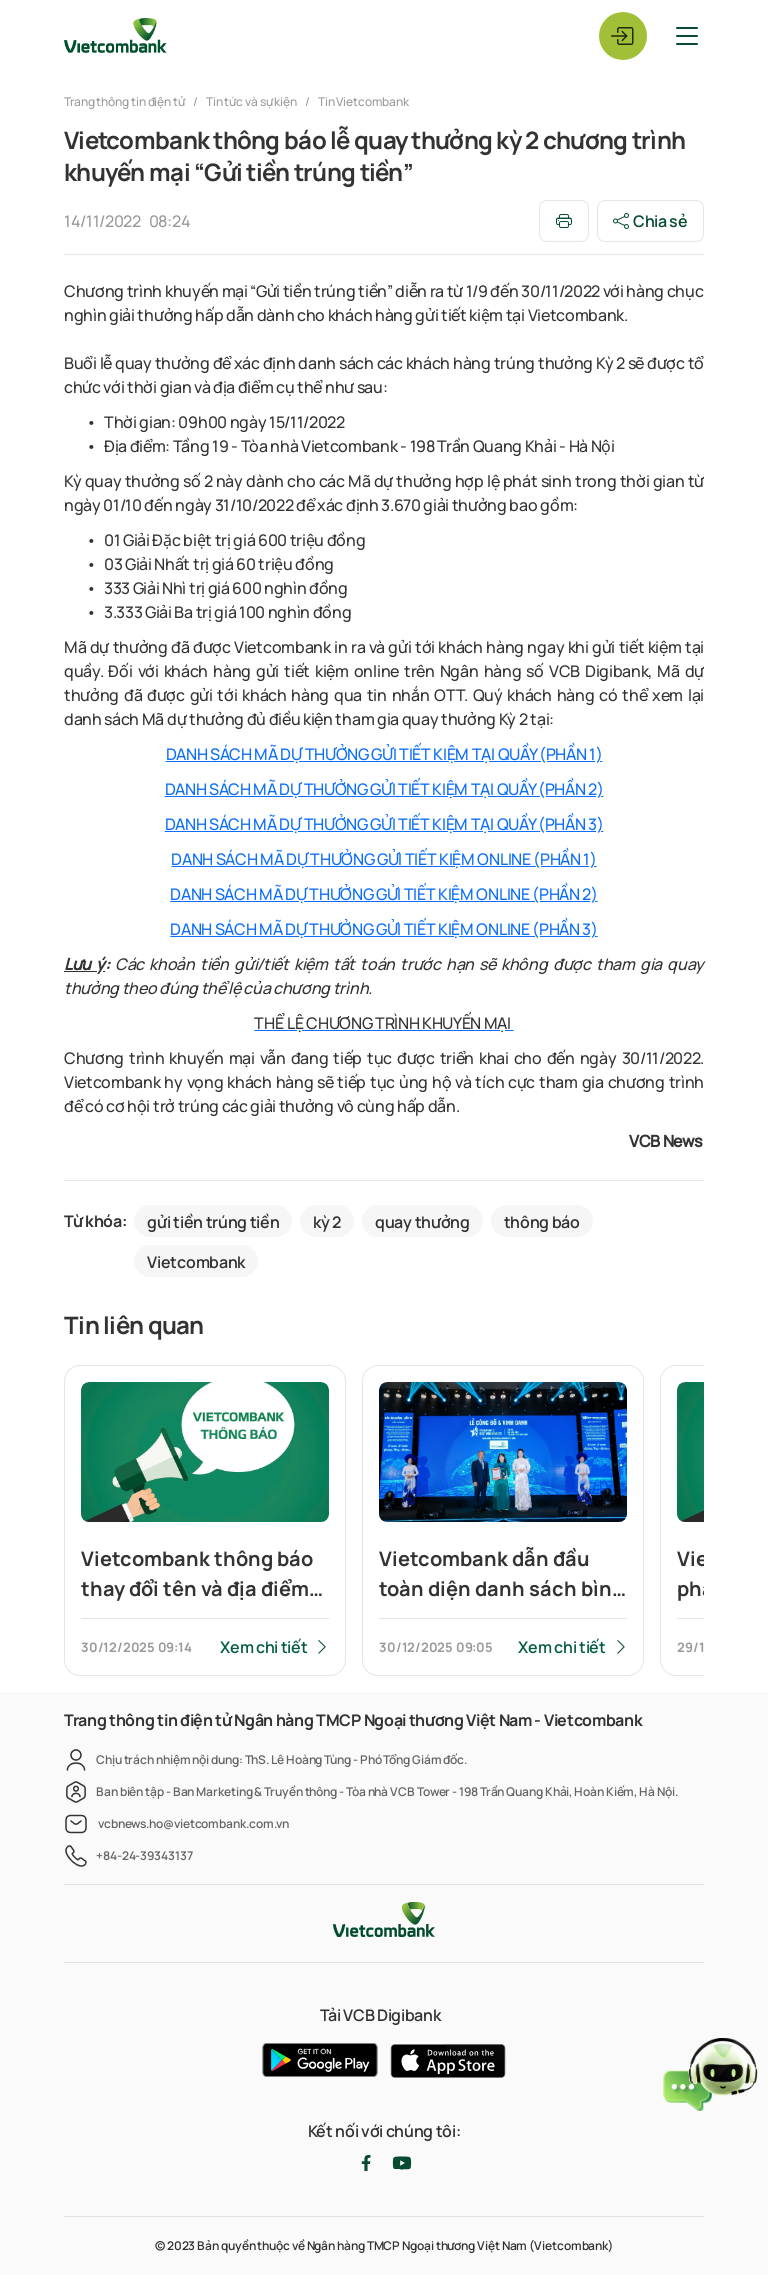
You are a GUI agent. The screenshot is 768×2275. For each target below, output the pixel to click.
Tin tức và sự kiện (251, 101)
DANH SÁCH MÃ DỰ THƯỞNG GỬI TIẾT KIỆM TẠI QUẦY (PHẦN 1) (384, 754)
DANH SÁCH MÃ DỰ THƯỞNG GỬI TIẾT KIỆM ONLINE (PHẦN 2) (383, 894)
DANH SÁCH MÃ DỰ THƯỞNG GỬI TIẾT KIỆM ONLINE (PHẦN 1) (383, 859)
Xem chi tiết (263, 1647)
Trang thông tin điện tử (125, 101)
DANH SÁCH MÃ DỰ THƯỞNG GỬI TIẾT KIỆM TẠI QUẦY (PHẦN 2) (384, 789)
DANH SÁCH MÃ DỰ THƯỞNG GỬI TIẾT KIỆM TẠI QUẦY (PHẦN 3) (384, 824)
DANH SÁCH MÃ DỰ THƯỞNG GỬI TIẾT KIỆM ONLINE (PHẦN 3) (383, 929)
